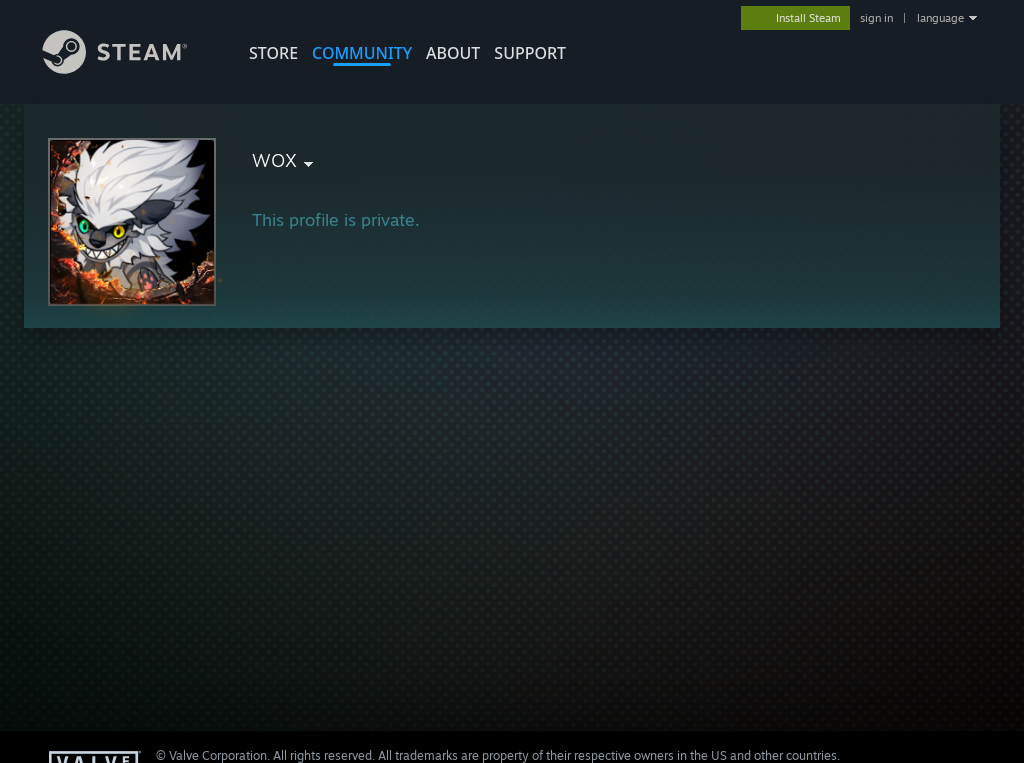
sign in (876, 18)
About (453, 53)
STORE (273, 53)
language (940, 18)
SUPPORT (530, 53)
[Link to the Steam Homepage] (130, 68)
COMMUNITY (362, 53)
